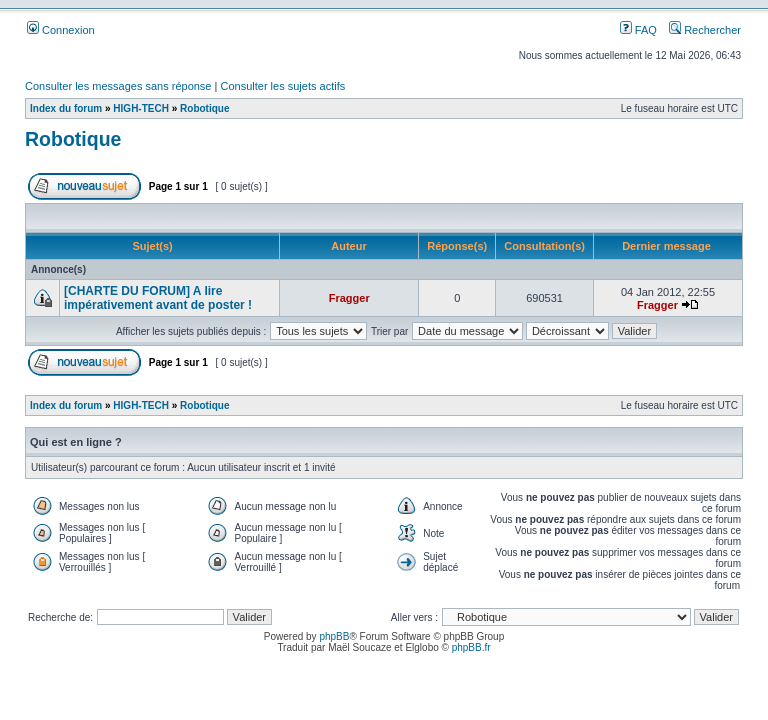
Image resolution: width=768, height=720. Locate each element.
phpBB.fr (471, 647)
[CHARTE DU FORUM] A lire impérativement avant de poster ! (158, 298)
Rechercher (705, 30)
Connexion (61, 30)
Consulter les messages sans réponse (118, 86)
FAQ (638, 30)
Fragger (349, 298)
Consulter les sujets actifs (282, 86)
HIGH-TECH (141, 108)
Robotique (204, 108)
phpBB (334, 636)
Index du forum (66, 108)
